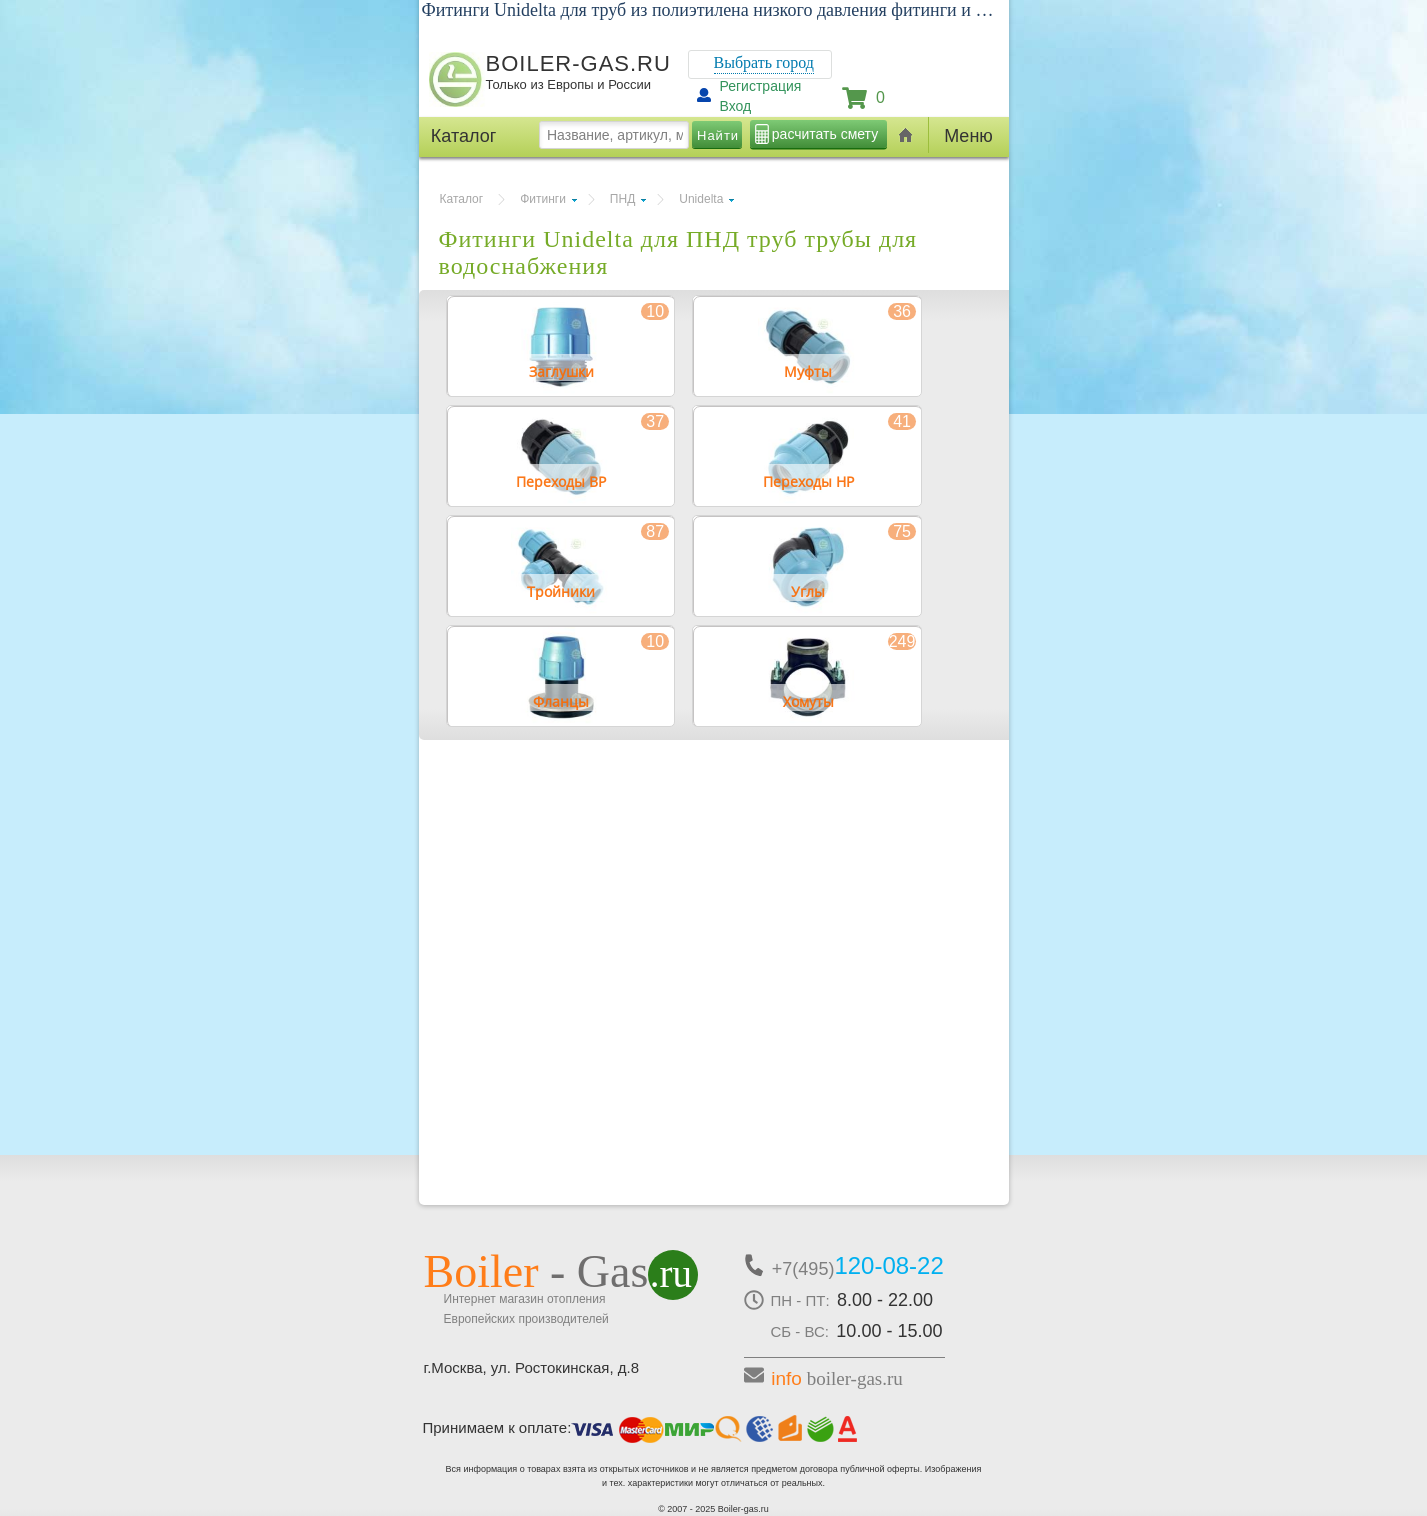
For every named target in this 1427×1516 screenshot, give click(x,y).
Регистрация (761, 86)
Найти (718, 135)
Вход (736, 106)
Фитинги (543, 199)
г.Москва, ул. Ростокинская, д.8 (532, 1367)
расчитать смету (825, 134)
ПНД (622, 199)
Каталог (462, 199)
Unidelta (701, 199)
